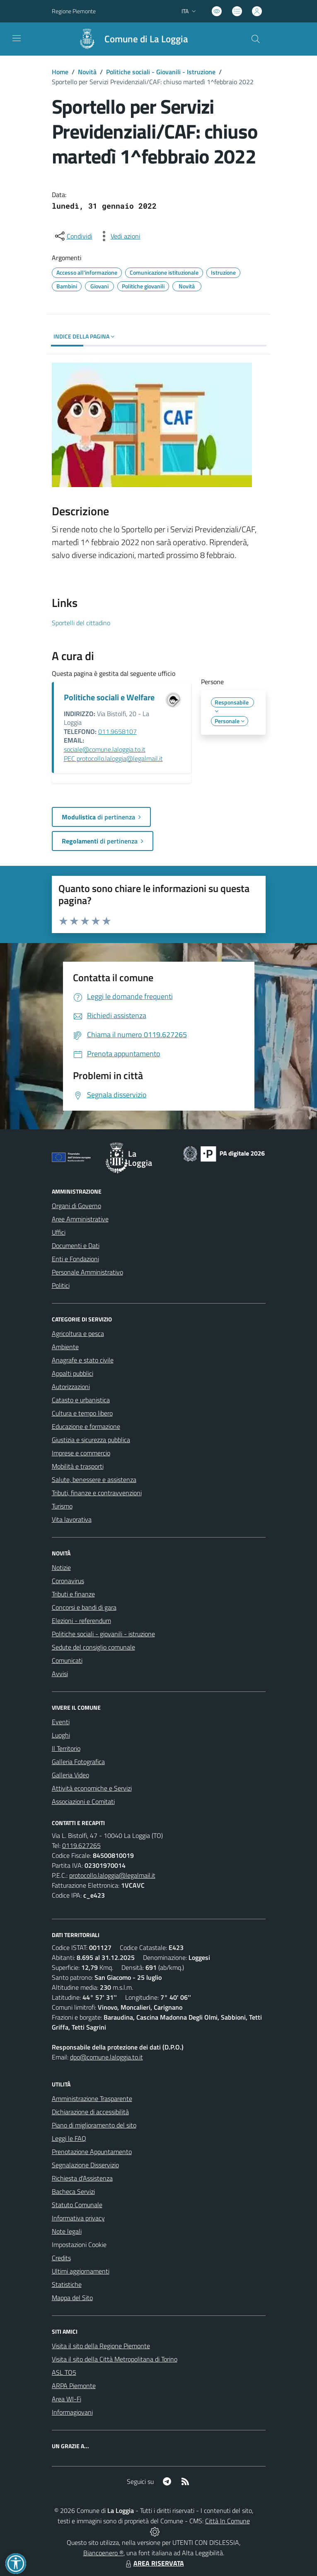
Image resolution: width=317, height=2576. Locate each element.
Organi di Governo (76, 1206)
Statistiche (67, 2284)
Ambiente (65, 1347)
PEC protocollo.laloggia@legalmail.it (113, 758)
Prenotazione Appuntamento (92, 2152)
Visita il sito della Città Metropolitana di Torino (114, 2359)
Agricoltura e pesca (78, 1333)
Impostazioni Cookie (79, 2244)
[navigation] (17, 38)
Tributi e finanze (73, 1594)
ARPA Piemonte (74, 2386)
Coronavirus (68, 1581)
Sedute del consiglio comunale (93, 1647)
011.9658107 (117, 731)
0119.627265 (81, 1845)
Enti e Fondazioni (75, 1259)
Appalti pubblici (72, 1373)
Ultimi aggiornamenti (80, 2271)
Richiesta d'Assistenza (82, 2178)
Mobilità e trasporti (78, 1466)
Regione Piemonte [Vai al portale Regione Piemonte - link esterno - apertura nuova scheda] (74, 11)
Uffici (58, 1232)
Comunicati (67, 1660)
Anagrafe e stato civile (83, 1360)
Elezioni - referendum (81, 1621)
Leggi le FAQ (69, 2138)
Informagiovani (72, 2412)
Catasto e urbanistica (81, 1400)
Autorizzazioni (71, 1387)
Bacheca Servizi (73, 2191)
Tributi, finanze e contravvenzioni (97, 1493)
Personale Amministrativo (87, 1272)
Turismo (62, 1506)
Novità (87, 72)
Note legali (67, 2231)
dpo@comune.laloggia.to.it (106, 2057)
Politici (61, 1285)
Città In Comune (227, 2521)
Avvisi (60, 1674)
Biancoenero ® (103, 2553)
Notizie (61, 1567)
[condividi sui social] (73, 236)
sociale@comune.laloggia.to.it (104, 749)
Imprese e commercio (81, 1453)
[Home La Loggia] (129, 39)
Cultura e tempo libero (82, 1413)
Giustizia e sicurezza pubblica (91, 1440)
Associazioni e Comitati (83, 1801)
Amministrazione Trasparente (92, 2098)
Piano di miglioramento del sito (94, 2125)
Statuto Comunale (77, 2205)
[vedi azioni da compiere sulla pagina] (119, 236)
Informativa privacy (78, 2218)
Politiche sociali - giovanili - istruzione (103, 1634)
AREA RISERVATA (153, 2563)
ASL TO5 (64, 2372)
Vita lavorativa (72, 1519)
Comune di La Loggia (146, 39)
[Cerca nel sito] (255, 39)
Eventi (61, 1722)
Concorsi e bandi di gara (84, 1607)
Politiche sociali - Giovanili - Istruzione (160, 72)
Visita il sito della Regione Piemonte (101, 2346)
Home (60, 72)
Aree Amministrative (80, 1219)
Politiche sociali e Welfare (109, 697)
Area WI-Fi (66, 2399)
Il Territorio (66, 1748)
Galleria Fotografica (78, 1762)
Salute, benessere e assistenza (94, 1479)
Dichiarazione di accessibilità (90, 2112)
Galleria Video (70, 1775)
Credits (61, 2258)
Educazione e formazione (86, 1426)
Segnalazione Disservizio (85, 2165)
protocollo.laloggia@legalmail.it (112, 1875)
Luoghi (61, 1735)
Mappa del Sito (72, 2298)
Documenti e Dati (75, 1245)
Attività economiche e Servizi (92, 1788)
